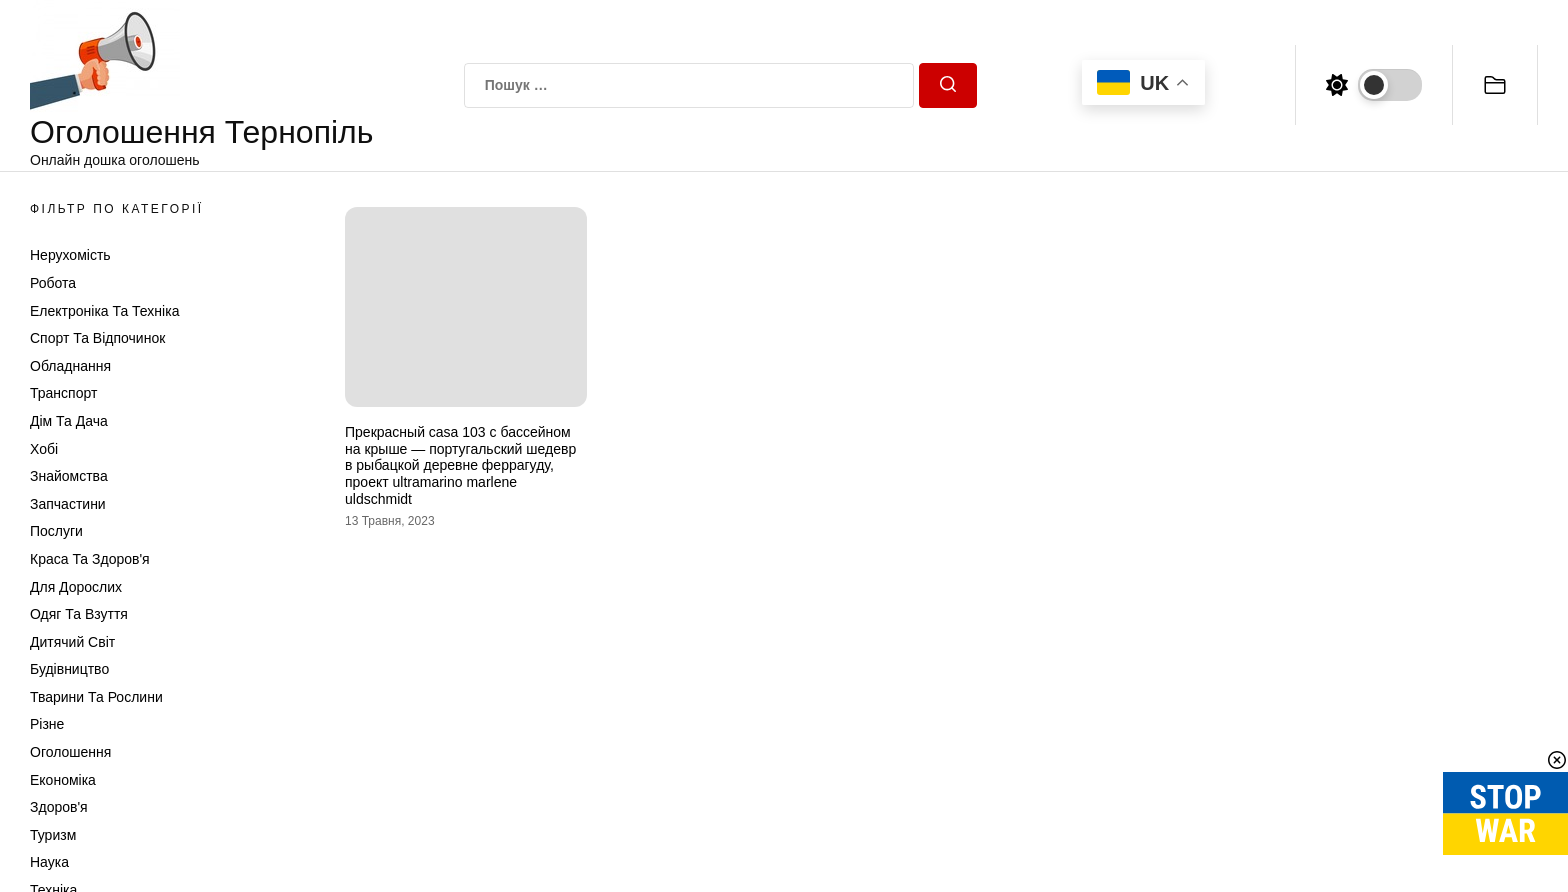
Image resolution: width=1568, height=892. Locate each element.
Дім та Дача (69, 421)
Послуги (56, 531)
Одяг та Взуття (79, 614)
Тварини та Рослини (96, 697)
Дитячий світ (72, 642)
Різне (47, 724)
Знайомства (69, 476)
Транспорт (63, 393)
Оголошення (70, 752)
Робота (53, 283)
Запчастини (68, 504)
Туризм (53, 835)
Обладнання (70, 366)
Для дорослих (76, 587)
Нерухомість (70, 255)
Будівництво (69, 669)
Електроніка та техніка (104, 311)
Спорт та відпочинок (97, 338)
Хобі (44, 449)
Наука (49, 862)
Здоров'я (59, 807)
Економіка (63, 780)
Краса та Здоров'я (90, 559)
